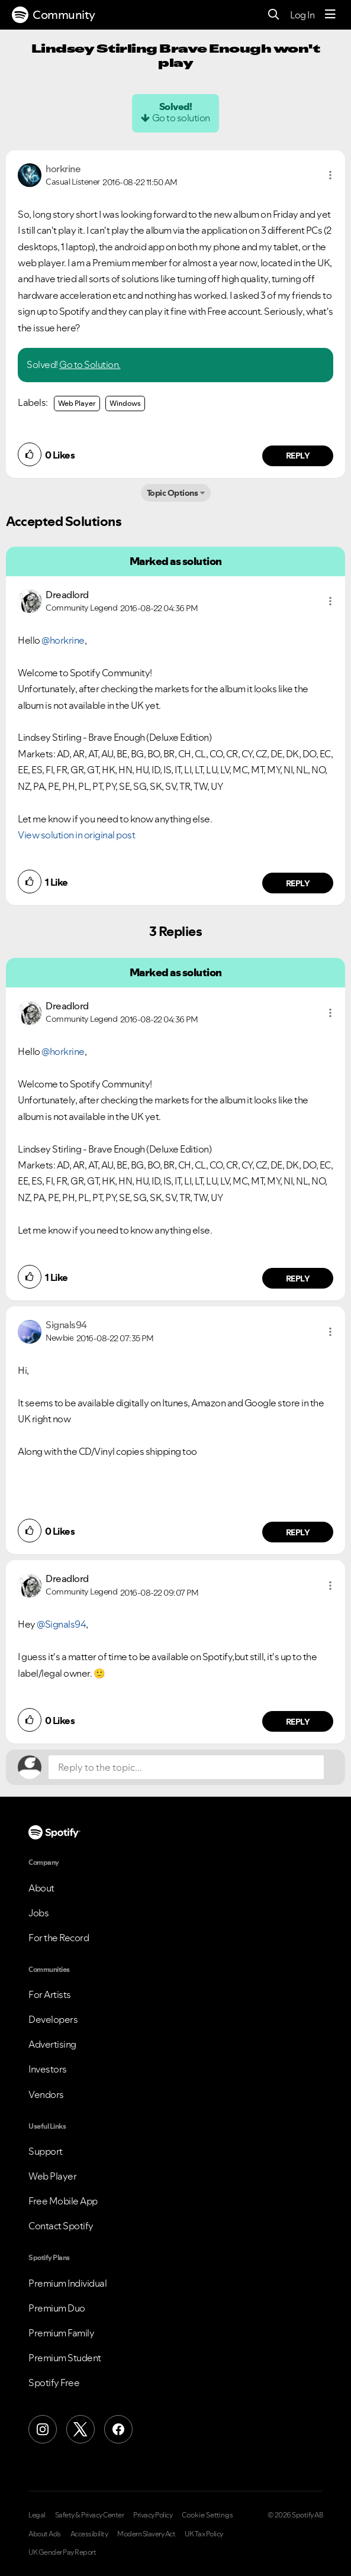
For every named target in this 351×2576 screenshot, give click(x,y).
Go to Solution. (90, 364)
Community (53, 15)
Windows (125, 403)
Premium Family (61, 2332)
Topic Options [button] (172, 493)
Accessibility (89, 2534)
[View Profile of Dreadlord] (67, 594)
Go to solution (181, 117)
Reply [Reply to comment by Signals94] (298, 1532)
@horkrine (63, 640)
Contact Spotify (61, 2225)
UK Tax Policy (204, 2534)
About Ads (44, 2534)
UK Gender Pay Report (62, 2552)
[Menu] (330, 15)
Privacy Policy (152, 2515)
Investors (47, 2068)
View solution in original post (76, 834)
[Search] (274, 15)
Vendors (46, 2094)
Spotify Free (53, 2382)
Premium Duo (56, 2307)
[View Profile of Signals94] (66, 1324)
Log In (302, 14)
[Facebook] (118, 2429)
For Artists (49, 1994)
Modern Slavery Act (146, 2534)
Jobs (38, 1912)
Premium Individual (67, 2283)
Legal (37, 2515)
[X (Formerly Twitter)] (80, 2429)
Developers (53, 2019)
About (41, 1887)
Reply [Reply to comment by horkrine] (298, 455)
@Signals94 (61, 1624)
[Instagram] (42, 2429)
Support (45, 2151)
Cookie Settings (207, 2515)
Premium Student (64, 2357)
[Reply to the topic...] (186, 1767)
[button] (330, 175)
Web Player (77, 403)
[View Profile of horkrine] (63, 168)
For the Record (58, 1937)
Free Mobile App (63, 2200)
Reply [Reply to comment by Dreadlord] (298, 883)
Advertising (52, 2044)
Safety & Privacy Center (89, 2515)
